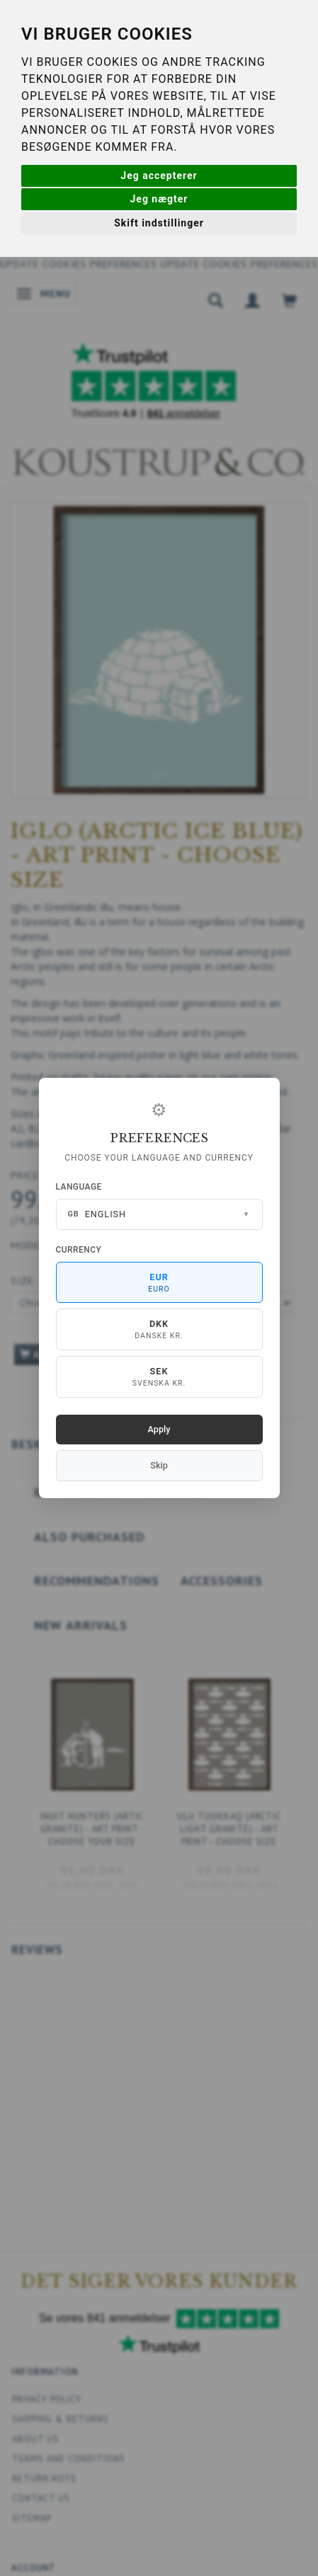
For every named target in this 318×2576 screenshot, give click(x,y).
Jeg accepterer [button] (158, 175)
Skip (158, 1465)
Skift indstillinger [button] (159, 223)
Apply (159, 1429)
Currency (79, 1250)
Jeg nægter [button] (159, 199)
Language (79, 1187)
